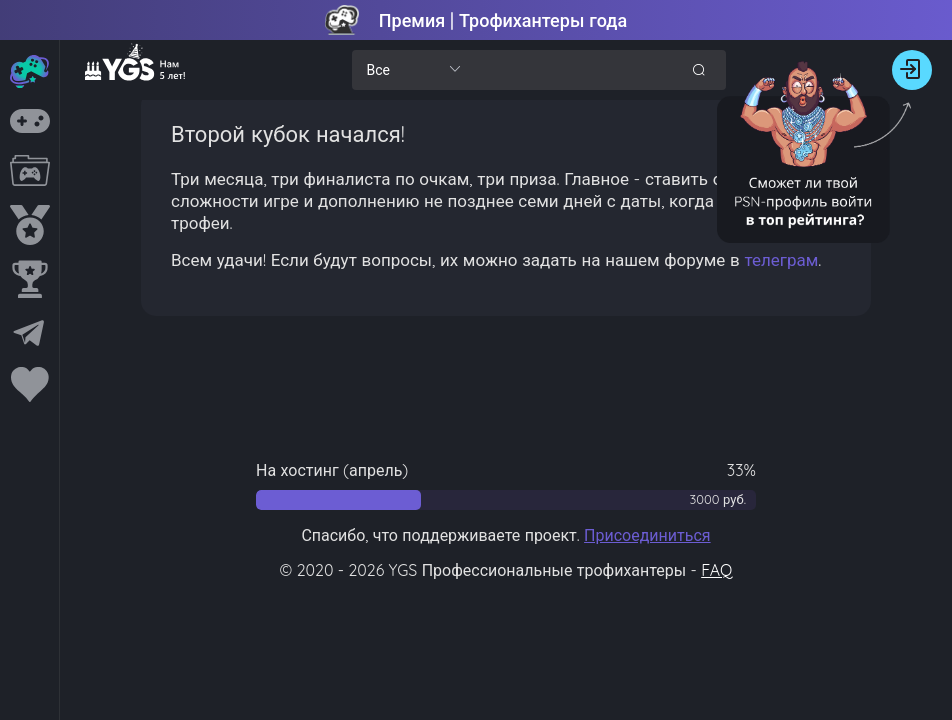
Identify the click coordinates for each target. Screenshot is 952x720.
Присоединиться (647, 535)
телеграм (781, 259)
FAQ (716, 570)
